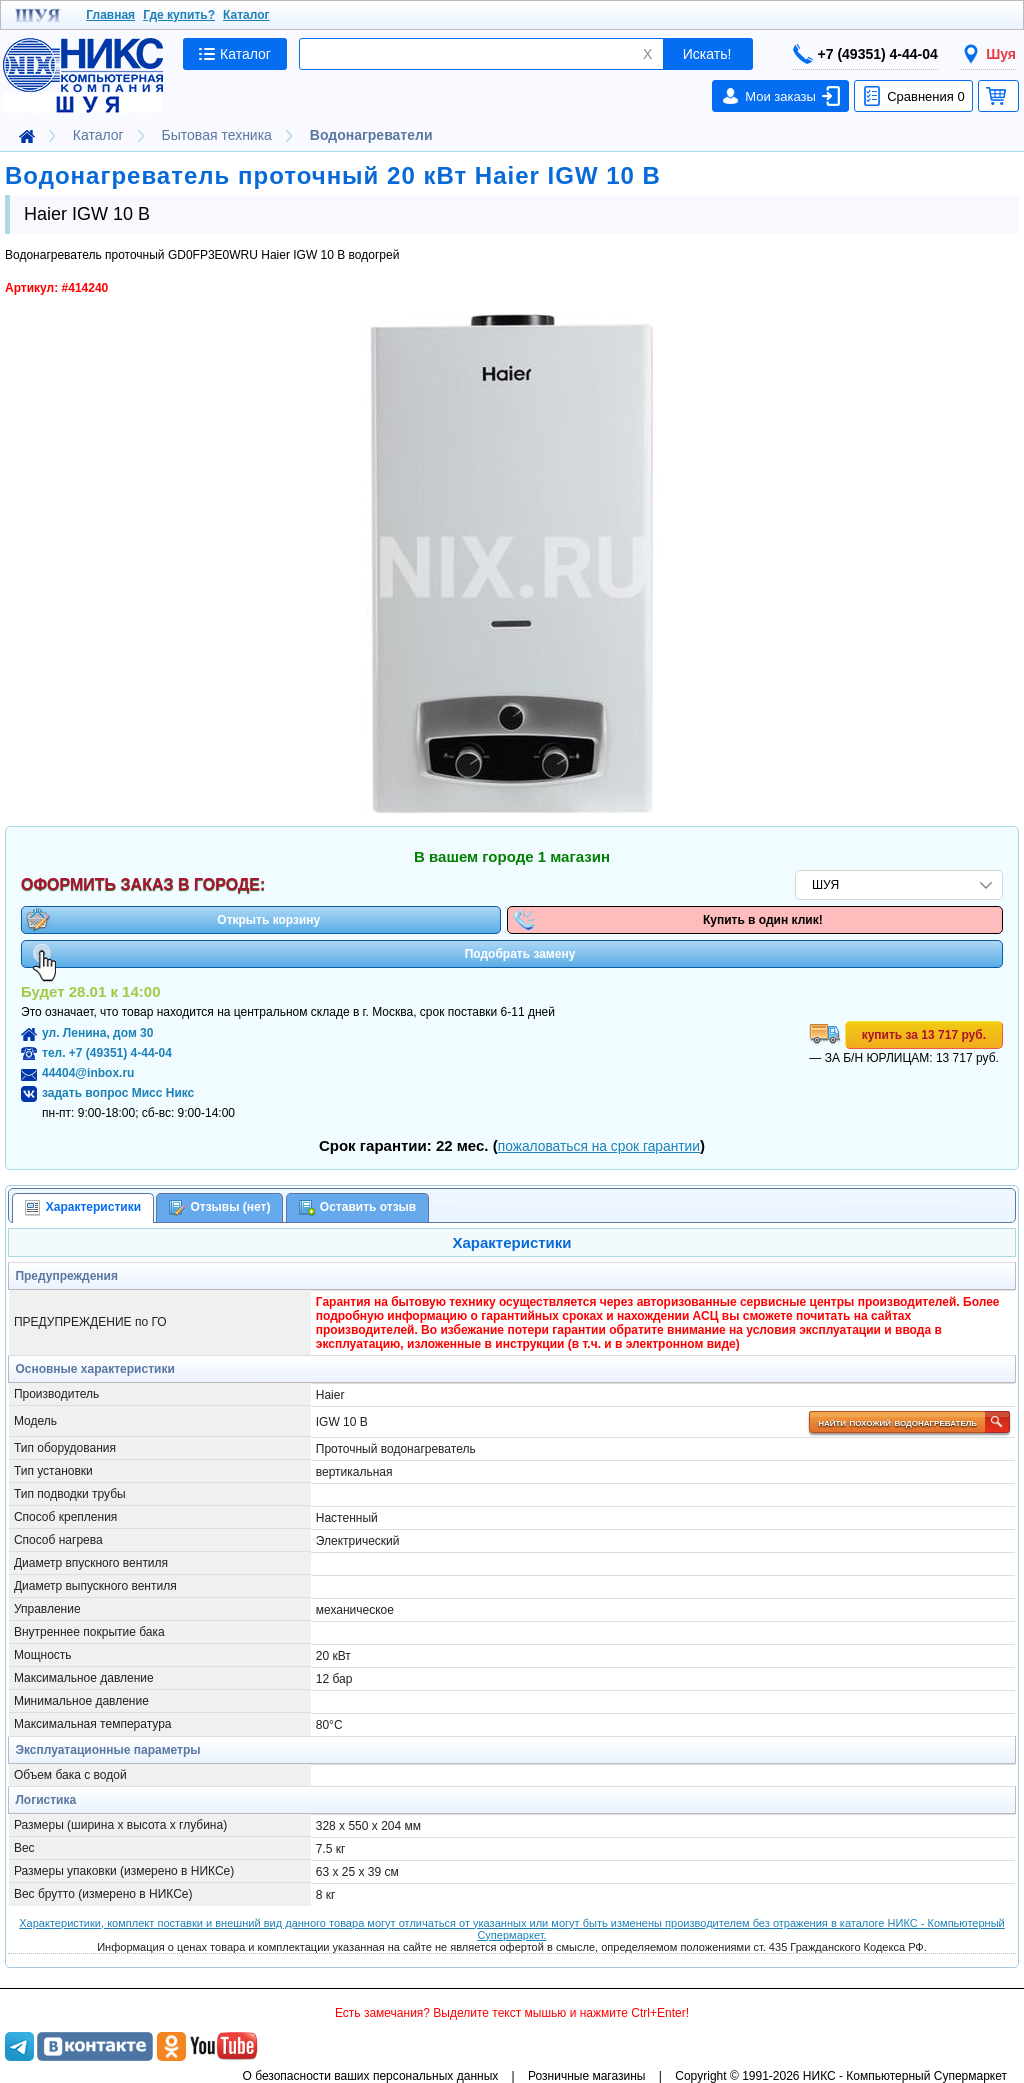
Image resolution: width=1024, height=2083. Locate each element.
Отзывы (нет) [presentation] (219, 1208)
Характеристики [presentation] (83, 1208)
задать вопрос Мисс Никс (118, 1093)
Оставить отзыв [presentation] (357, 1208)
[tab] (83, 1208)
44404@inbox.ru (88, 1073)
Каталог (246, 15)
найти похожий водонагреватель (911, 1422)
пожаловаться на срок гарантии (599, 1146)
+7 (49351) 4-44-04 (865, 54)
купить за (924, 1035)
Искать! (707, 54)
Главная (110, 15)
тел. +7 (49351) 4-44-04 (107, 1053)
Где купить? (179, 15)
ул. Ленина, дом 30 (97, 1033)
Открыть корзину (173, 920)
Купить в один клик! (667, 920)
